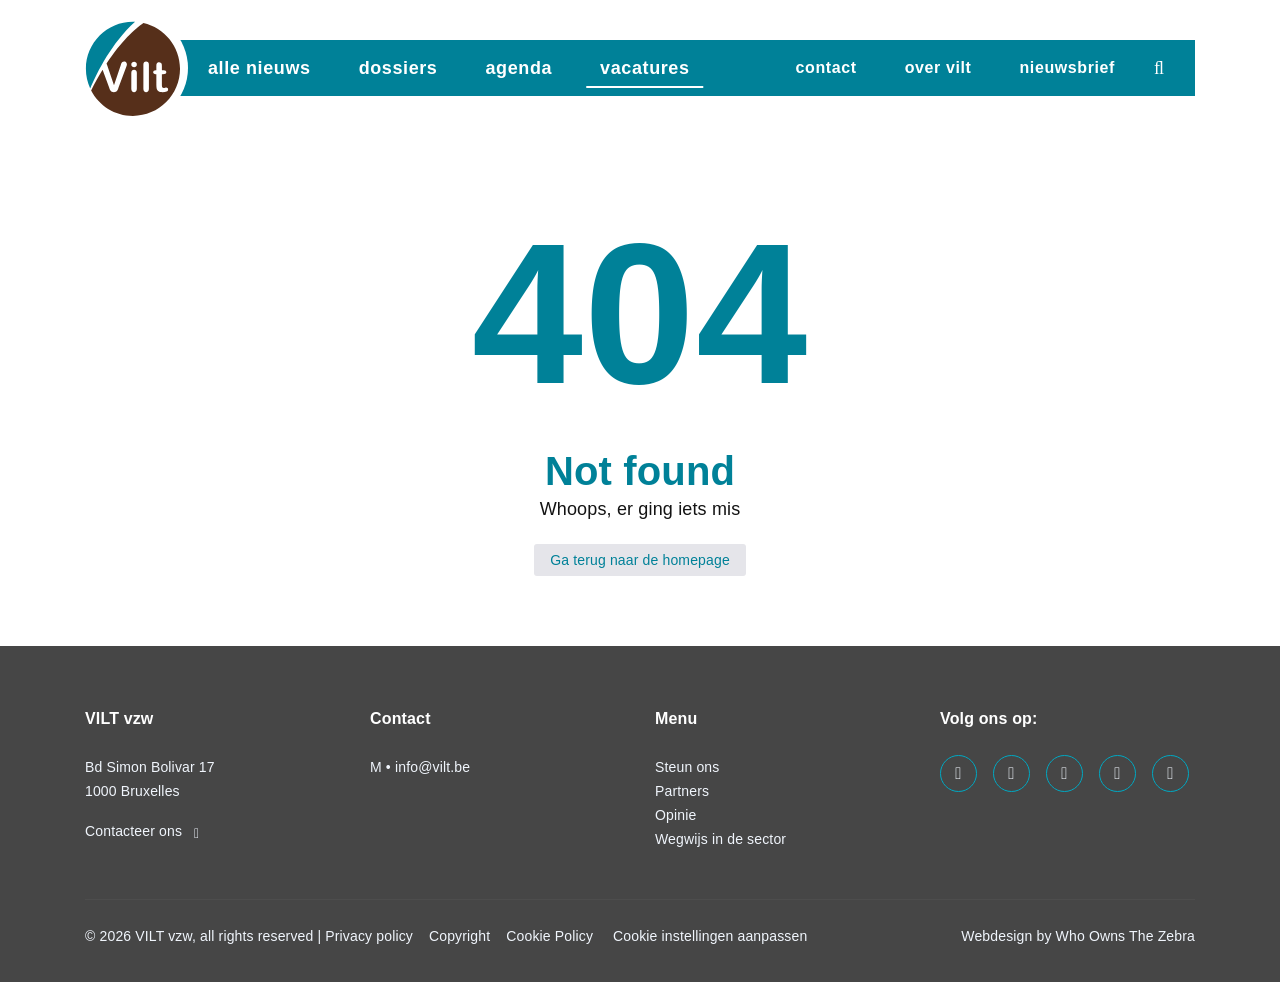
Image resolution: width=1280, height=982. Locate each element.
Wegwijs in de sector (720, 839)
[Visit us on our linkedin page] (1011, 773)
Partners (682, 791)
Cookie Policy (549, 936)
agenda (518, 68)
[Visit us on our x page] (1117, 773)
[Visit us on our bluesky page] (1170, 773)
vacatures (644, 68)
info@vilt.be (432, 767)
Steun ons (687, 767)
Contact (826, 67)
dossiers (398, 68)
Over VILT (938, 67)
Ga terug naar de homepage (640, 560)
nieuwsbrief (1067, 67)
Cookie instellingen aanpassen (710, 936)
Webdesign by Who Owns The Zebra (1078, 936)
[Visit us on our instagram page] (1064, 773)
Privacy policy (369, 936)
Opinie (675, 815)
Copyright (459, 936)
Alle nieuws (259, 68)
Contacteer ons (142, 831)
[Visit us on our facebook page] (958, 773)
